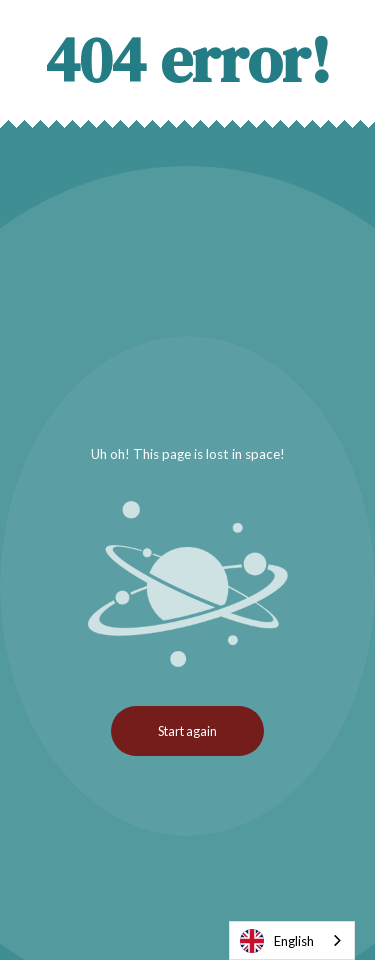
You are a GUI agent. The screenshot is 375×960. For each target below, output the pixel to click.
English (277, 941)
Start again (187, 731)
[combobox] (292, 940)
